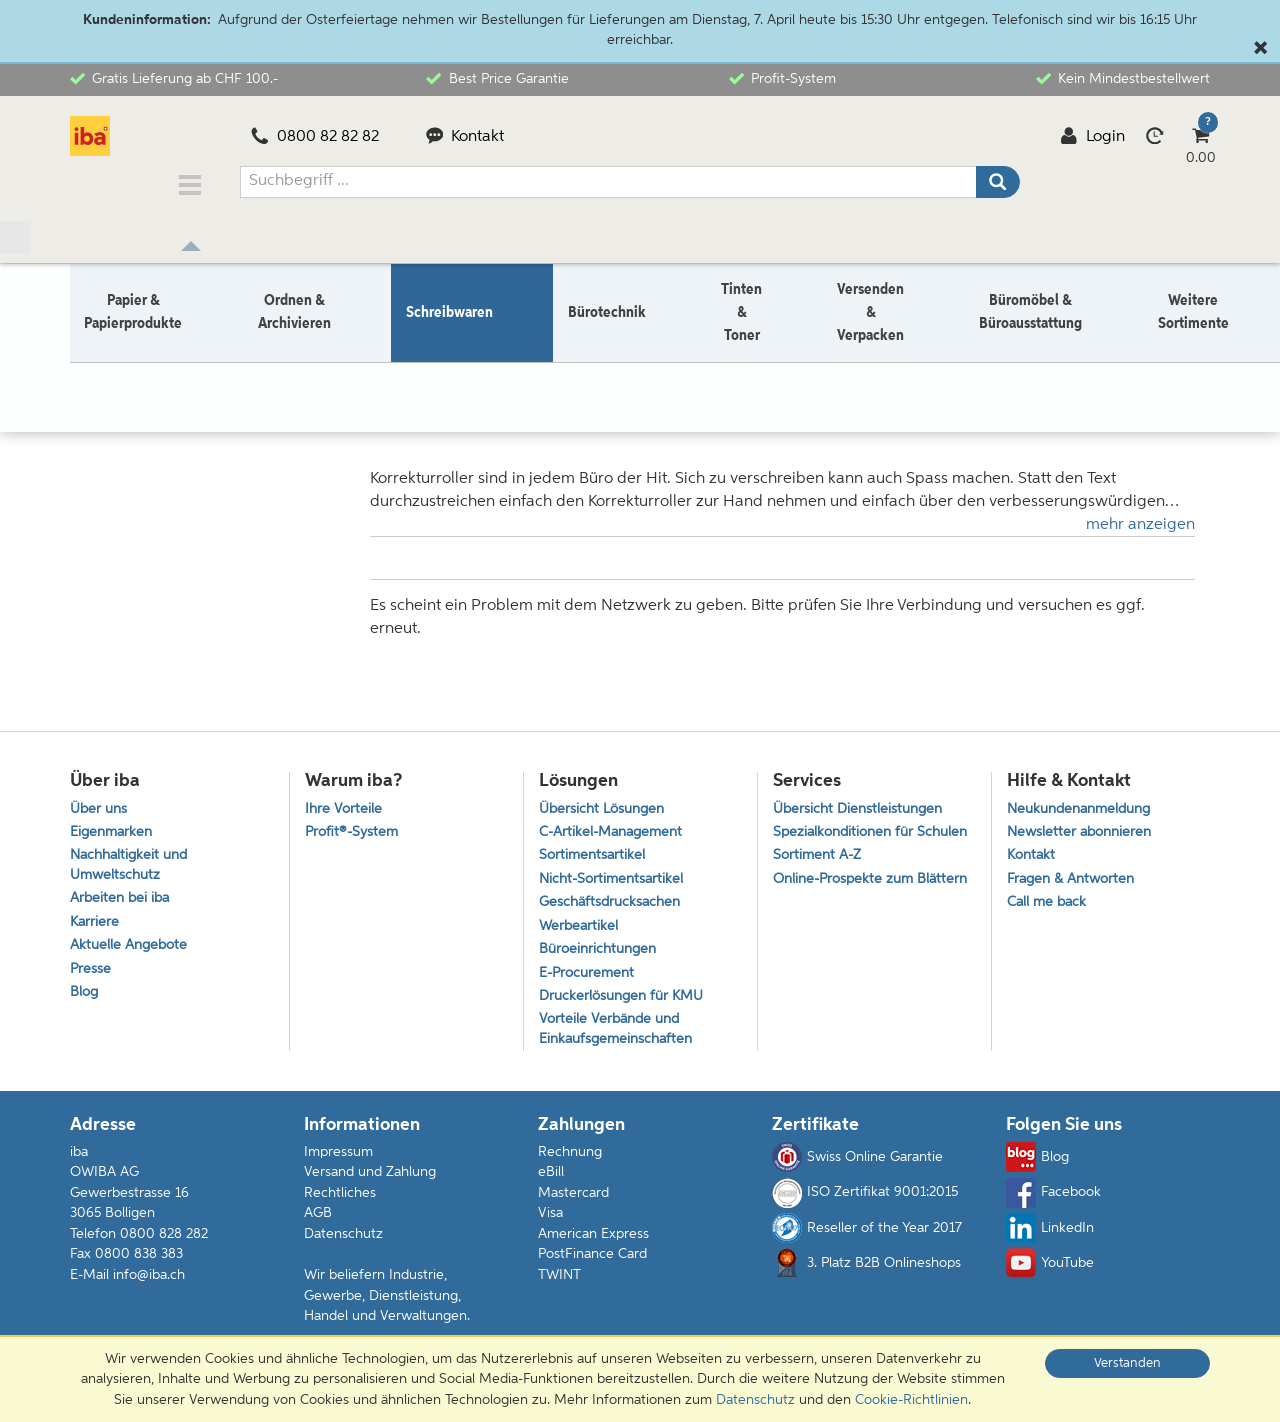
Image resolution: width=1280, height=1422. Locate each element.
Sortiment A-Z (819, 870)
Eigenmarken (113, 824)
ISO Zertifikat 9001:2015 (865, 1203)
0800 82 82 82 (315, 137)
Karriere (95, 921)
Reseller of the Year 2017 (867, 1238)
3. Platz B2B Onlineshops (866, 1274)
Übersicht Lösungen (606, 798)
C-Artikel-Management (616, 824)
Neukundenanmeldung (1085, 798)
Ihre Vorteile (344, 798)
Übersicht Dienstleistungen (862, 798)
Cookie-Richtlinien (911, 1400)
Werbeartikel (580, 925)
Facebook (1053, 1203)
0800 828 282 (164, 1244)
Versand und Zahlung (370, 1183)
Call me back (1049, 900)
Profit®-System (354, 824)
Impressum (338, 1162)
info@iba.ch (149, 1285)
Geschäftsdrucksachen (613, 900)
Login (1092, 137)
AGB (318, 1224)
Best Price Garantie (497, 78)
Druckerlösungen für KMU (626, 1002)
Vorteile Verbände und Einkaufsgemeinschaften (620, 1038)
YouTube (1050, 1274)
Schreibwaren (168, 362)
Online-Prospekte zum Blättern (847, 907)
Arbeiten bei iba (122, 896)
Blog (85, 998)
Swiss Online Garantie (857, 1168)
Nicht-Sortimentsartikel (614, 874)
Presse (91, 972)
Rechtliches (340, 1203)
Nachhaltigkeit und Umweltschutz (133, 860)
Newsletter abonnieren (1083, 824)
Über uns (100, 798)
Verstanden (1127, 1363)
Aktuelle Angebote (132, 947)
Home (89, 362)
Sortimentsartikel (594, 849)
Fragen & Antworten (1075, 874)
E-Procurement (589, 976)
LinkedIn (1050, 1238)
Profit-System (782, 78)
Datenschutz (343, 1244)
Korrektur (257, 362)
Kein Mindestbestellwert (1123, 78)
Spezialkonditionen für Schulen (847, 835)
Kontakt (465, 137)
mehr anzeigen (1140, 511)
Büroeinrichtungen (601, 951)
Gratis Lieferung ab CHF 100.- (174, 78)
